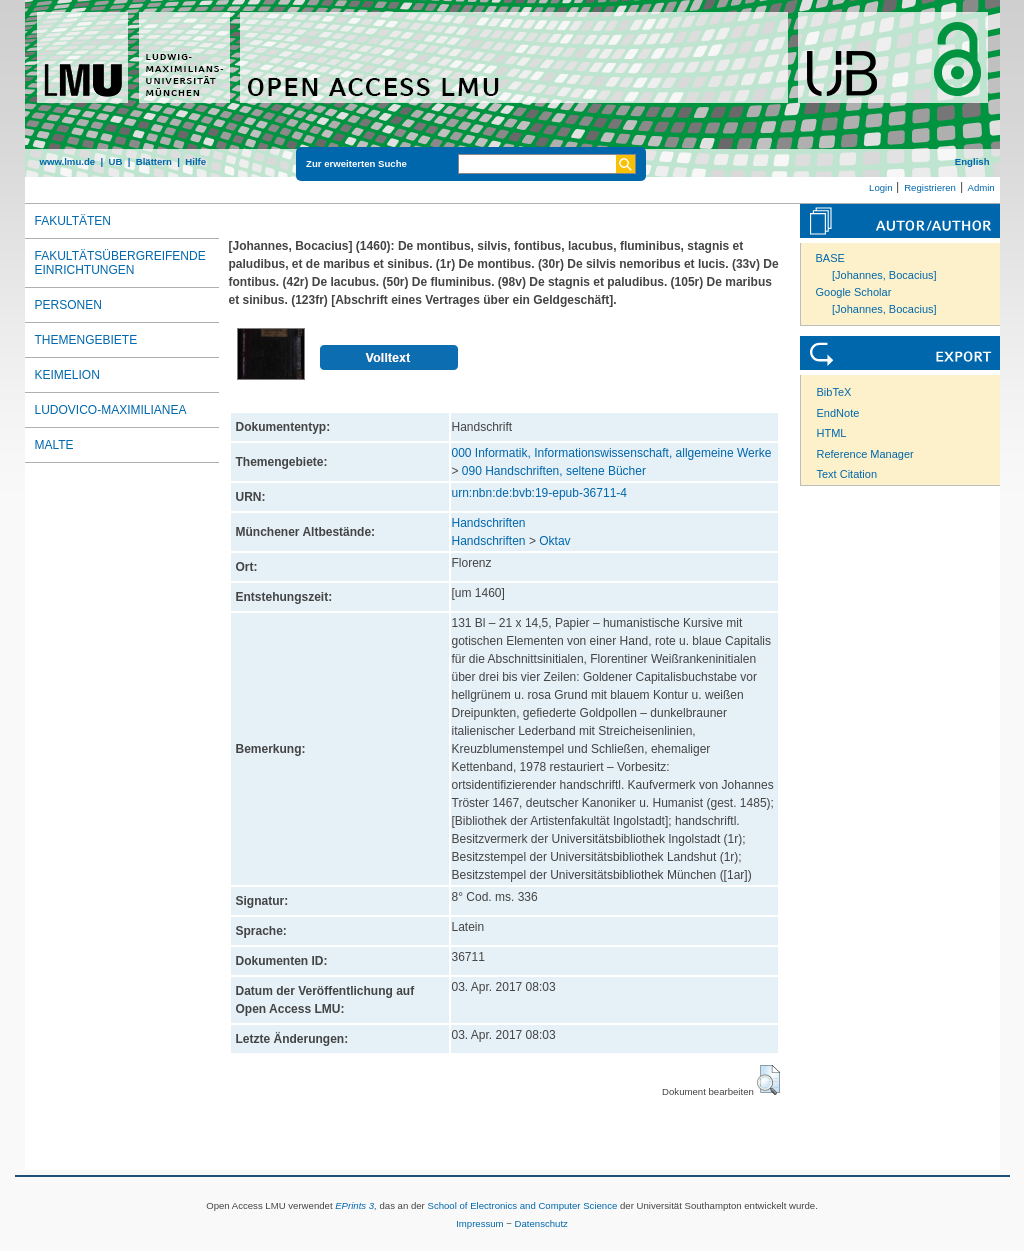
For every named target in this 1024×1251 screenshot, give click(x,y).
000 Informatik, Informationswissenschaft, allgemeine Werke (612, 453)
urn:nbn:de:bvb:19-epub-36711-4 (539, 493)
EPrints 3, (356, 1205)
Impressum (479, 1223)
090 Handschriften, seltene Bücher (554, 471)
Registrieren (930, 187)
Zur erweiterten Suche (356, 163)
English (972, 161)
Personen (68, 305)
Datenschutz (541, 1223)
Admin (981, 187)
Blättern (154, 161)
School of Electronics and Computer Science (522, 1205)
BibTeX (834, 392)
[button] (768, 1080)
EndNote (838, 413)
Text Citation (847, 474)
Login (880, 187)
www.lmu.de (68, 161)
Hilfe (195, 161)
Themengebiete (86, 340)
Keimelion (67, 375)
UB (115, 161)
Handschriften (489, 523)
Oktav (554, 541)
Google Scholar (854, 292)
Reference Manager (865, 454)
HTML (832, 433)
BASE (830, 258)
